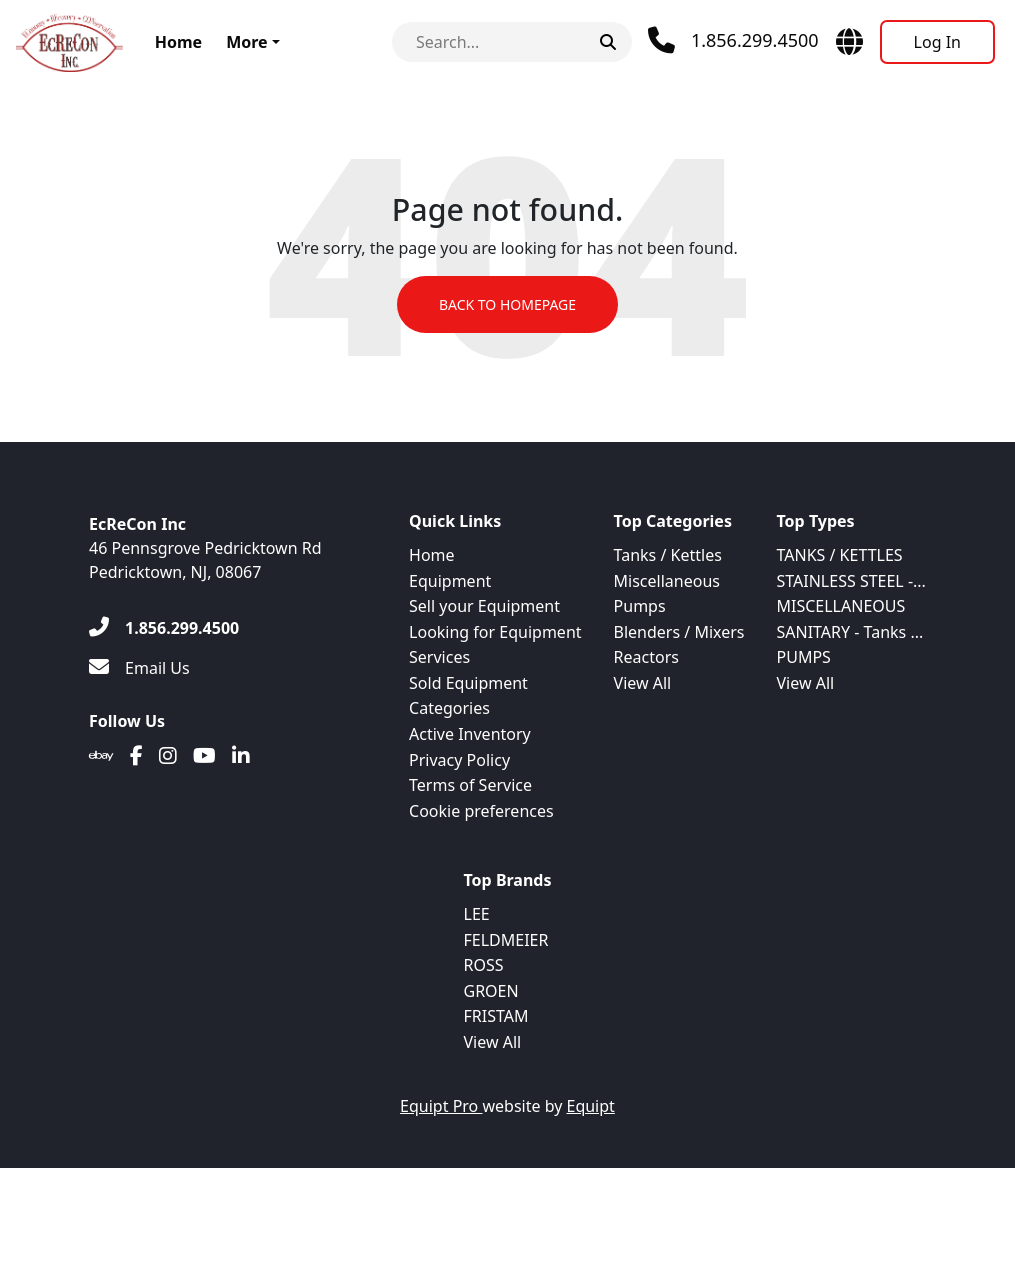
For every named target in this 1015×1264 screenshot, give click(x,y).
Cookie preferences (481, 811)
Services (439, 657)
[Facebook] (136, 756)
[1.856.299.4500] (164, 628)
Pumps (640, 606)
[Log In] (937, 42)
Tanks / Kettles (668, 555)
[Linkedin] (241, 756)
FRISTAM (496, 1016)
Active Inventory (470, 734)
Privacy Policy (459, 760)
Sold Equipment (468, 683)
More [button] (246, 42)
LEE (477, 914)
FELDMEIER (506, 940)
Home (178, 42)
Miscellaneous (667, 581)
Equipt (591, 1106)
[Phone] (733, 40)
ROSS (484, 965)
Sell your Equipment (484, 606)
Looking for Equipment (495, 632)
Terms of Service (470, 785)
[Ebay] (101, 756)
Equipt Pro (441, 1106)
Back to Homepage (507, 304)
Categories (449, 708)
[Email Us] (139, 668)
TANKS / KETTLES (840, 555)
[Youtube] (204, 756)
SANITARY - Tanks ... (850, 632)
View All (643, 683)
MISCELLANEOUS (841, 606)
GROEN (491, 991)
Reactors (646, 657)
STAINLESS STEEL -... (851, 581)
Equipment (450, 581)
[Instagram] (168, 756)
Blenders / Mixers (679, 632)
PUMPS (804, 657)
